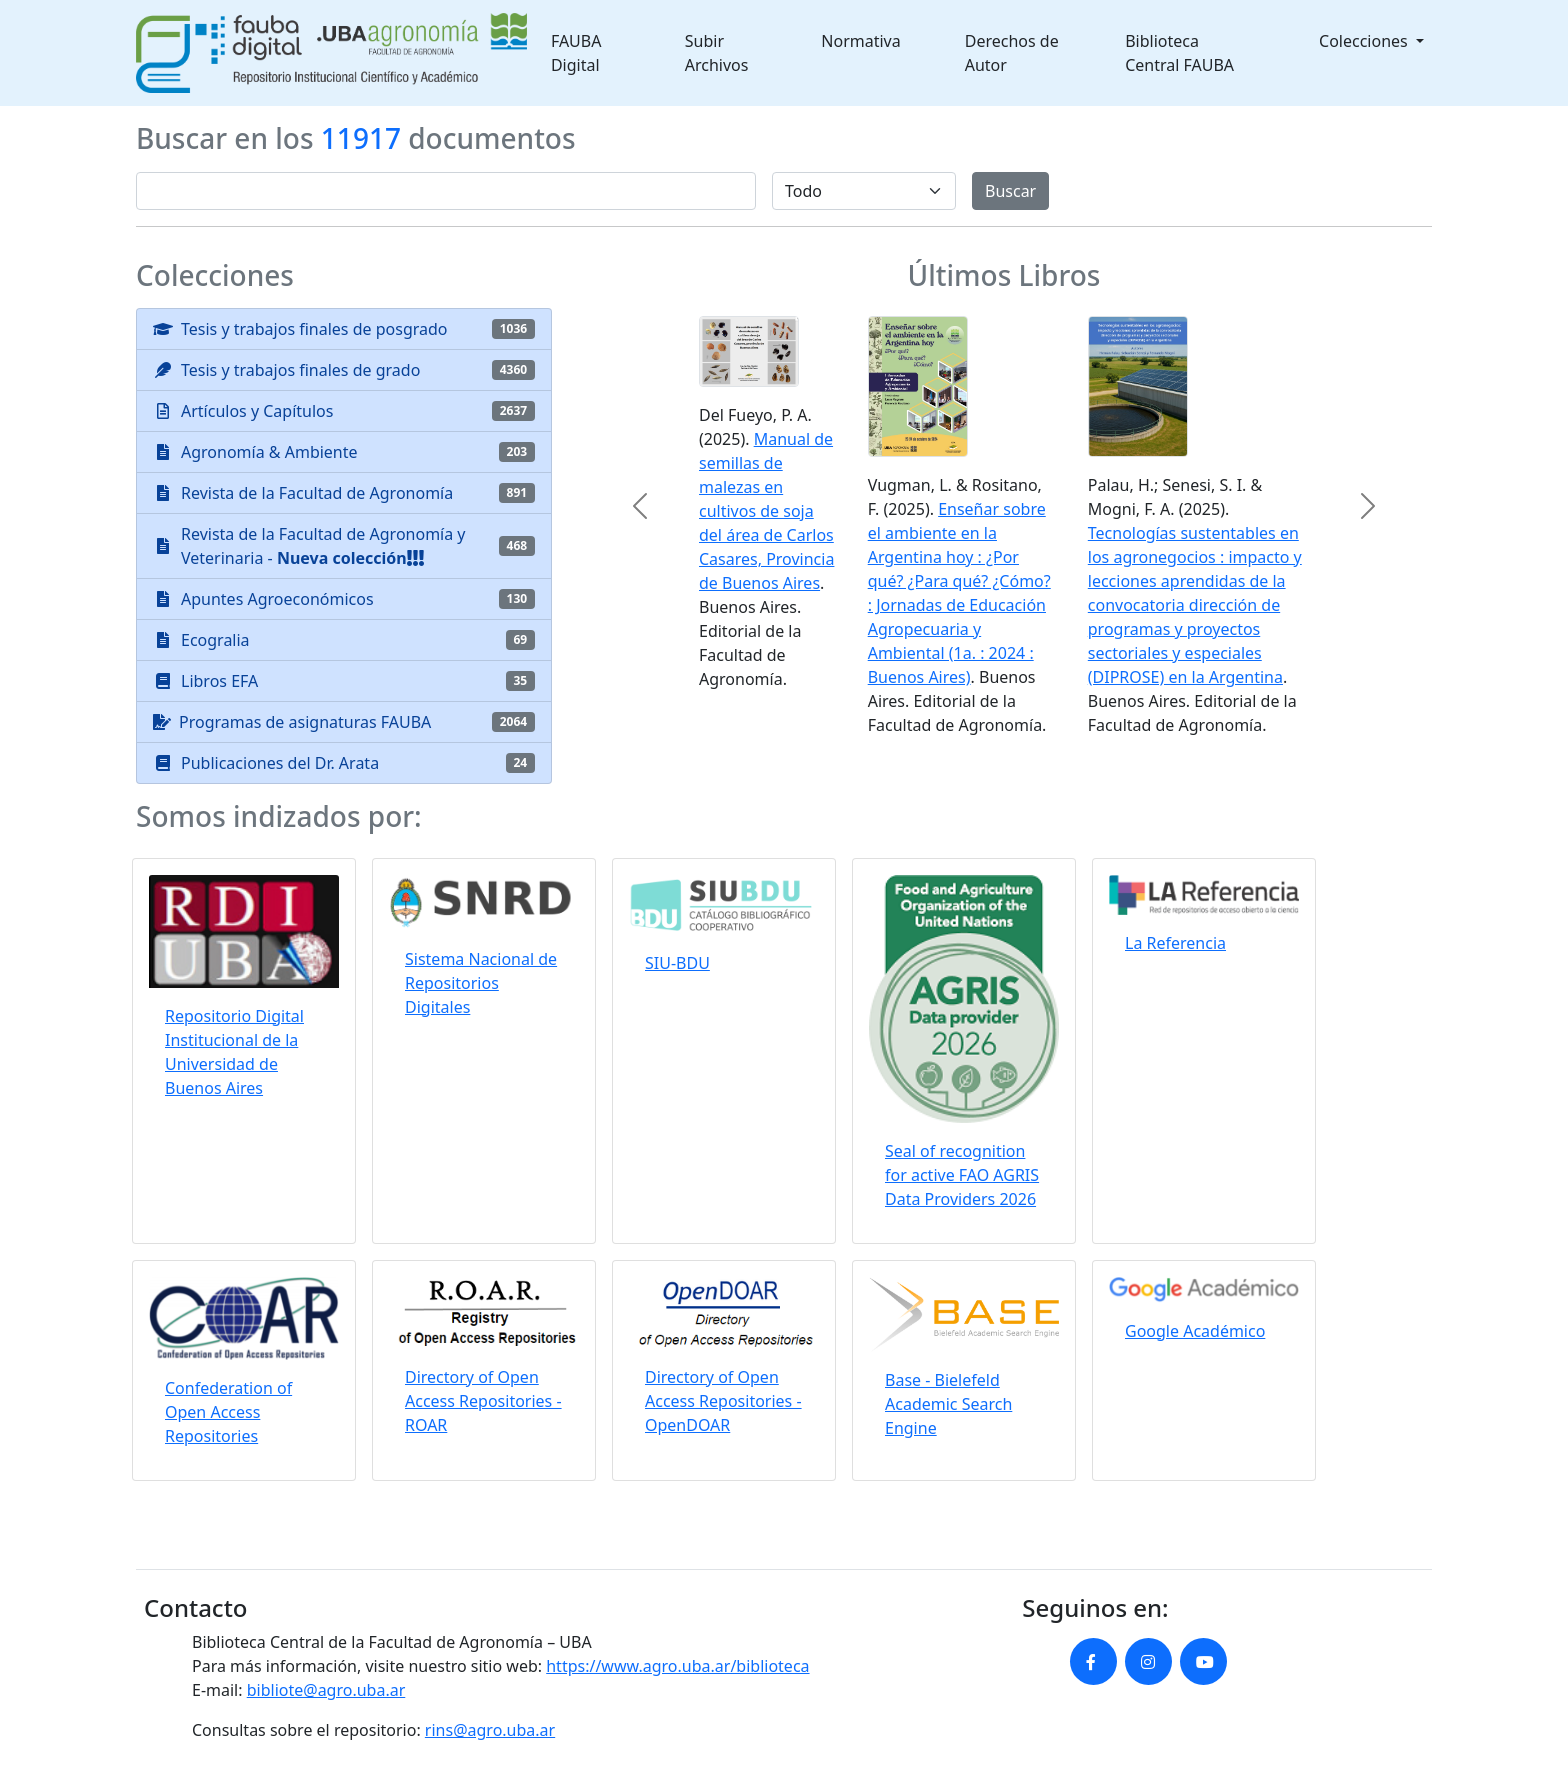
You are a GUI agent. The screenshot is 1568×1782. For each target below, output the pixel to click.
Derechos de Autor (1012, 53)
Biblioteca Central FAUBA (1179, 53)
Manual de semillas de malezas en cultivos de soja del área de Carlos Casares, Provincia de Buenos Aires (766, 511)
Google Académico (1195, 1331)
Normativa (860, 41)
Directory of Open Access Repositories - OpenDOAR (723, 1401)
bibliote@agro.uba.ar (326, 1690)
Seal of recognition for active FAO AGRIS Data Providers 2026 (962, 1175)
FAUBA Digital (576, 53)
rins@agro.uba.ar (490, 1730)
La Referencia (1175, 943)
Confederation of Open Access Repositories (228, 1412)
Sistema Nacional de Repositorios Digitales (481, 983)
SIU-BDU (677, 963)
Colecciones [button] (1365, 41)
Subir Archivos (717, 53)
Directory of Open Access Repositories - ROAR (483, 1401)
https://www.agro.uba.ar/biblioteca (677, 1666)
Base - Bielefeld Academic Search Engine (948, 1404)
